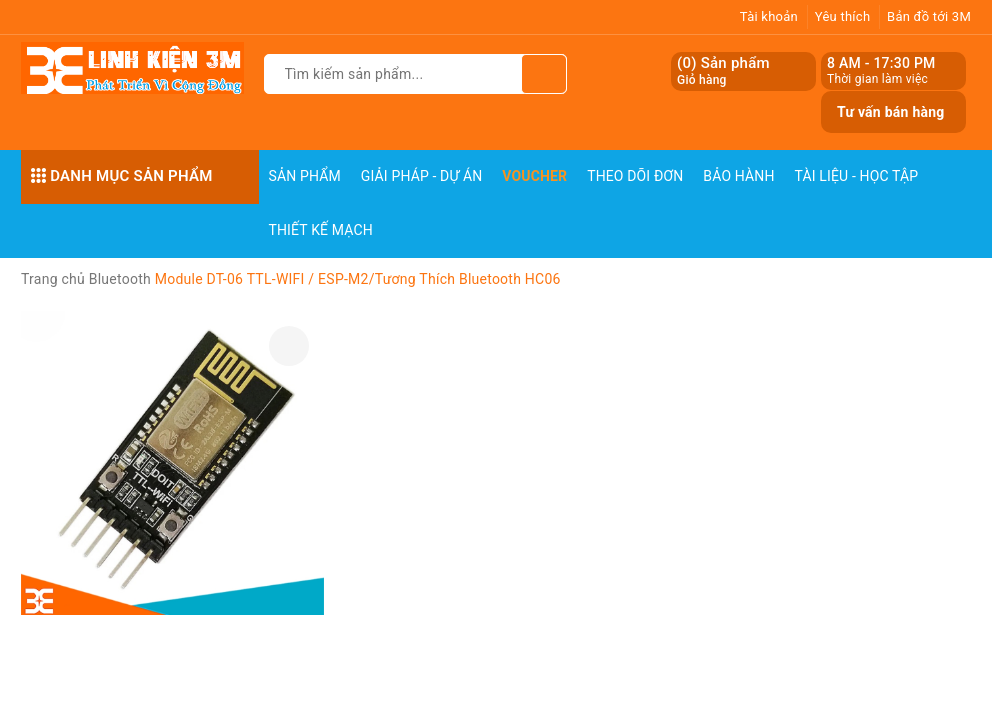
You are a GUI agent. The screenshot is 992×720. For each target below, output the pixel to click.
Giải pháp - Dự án (422, 176)
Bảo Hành (738, 176)
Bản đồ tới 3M (929, 16)
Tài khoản (769, 16)
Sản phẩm (305, 176)
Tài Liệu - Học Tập (857, 176)
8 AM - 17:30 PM (881, 63)
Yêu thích (843, 16)
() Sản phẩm (723, 71)
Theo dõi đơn (635, 176)
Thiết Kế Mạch (321, 230)
